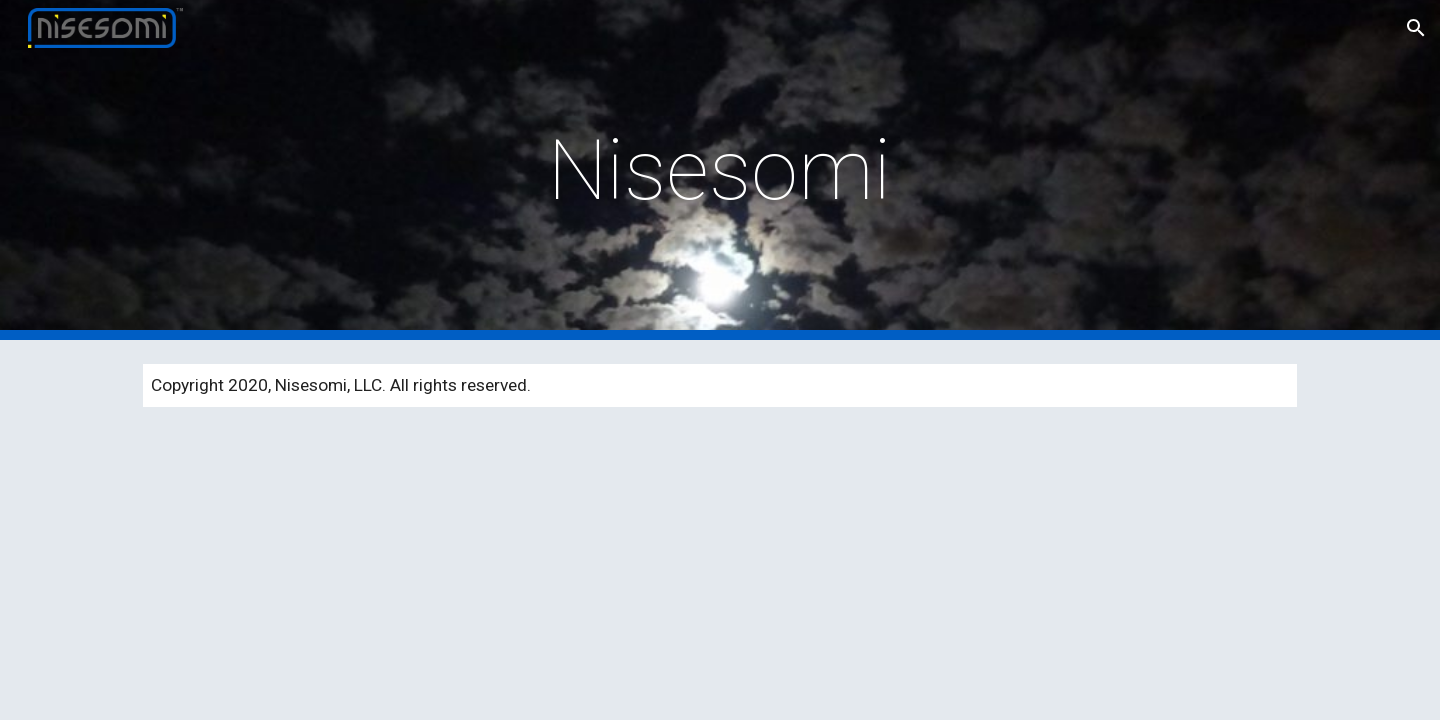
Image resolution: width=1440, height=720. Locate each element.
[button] (1416, 28)
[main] (720, 170)
